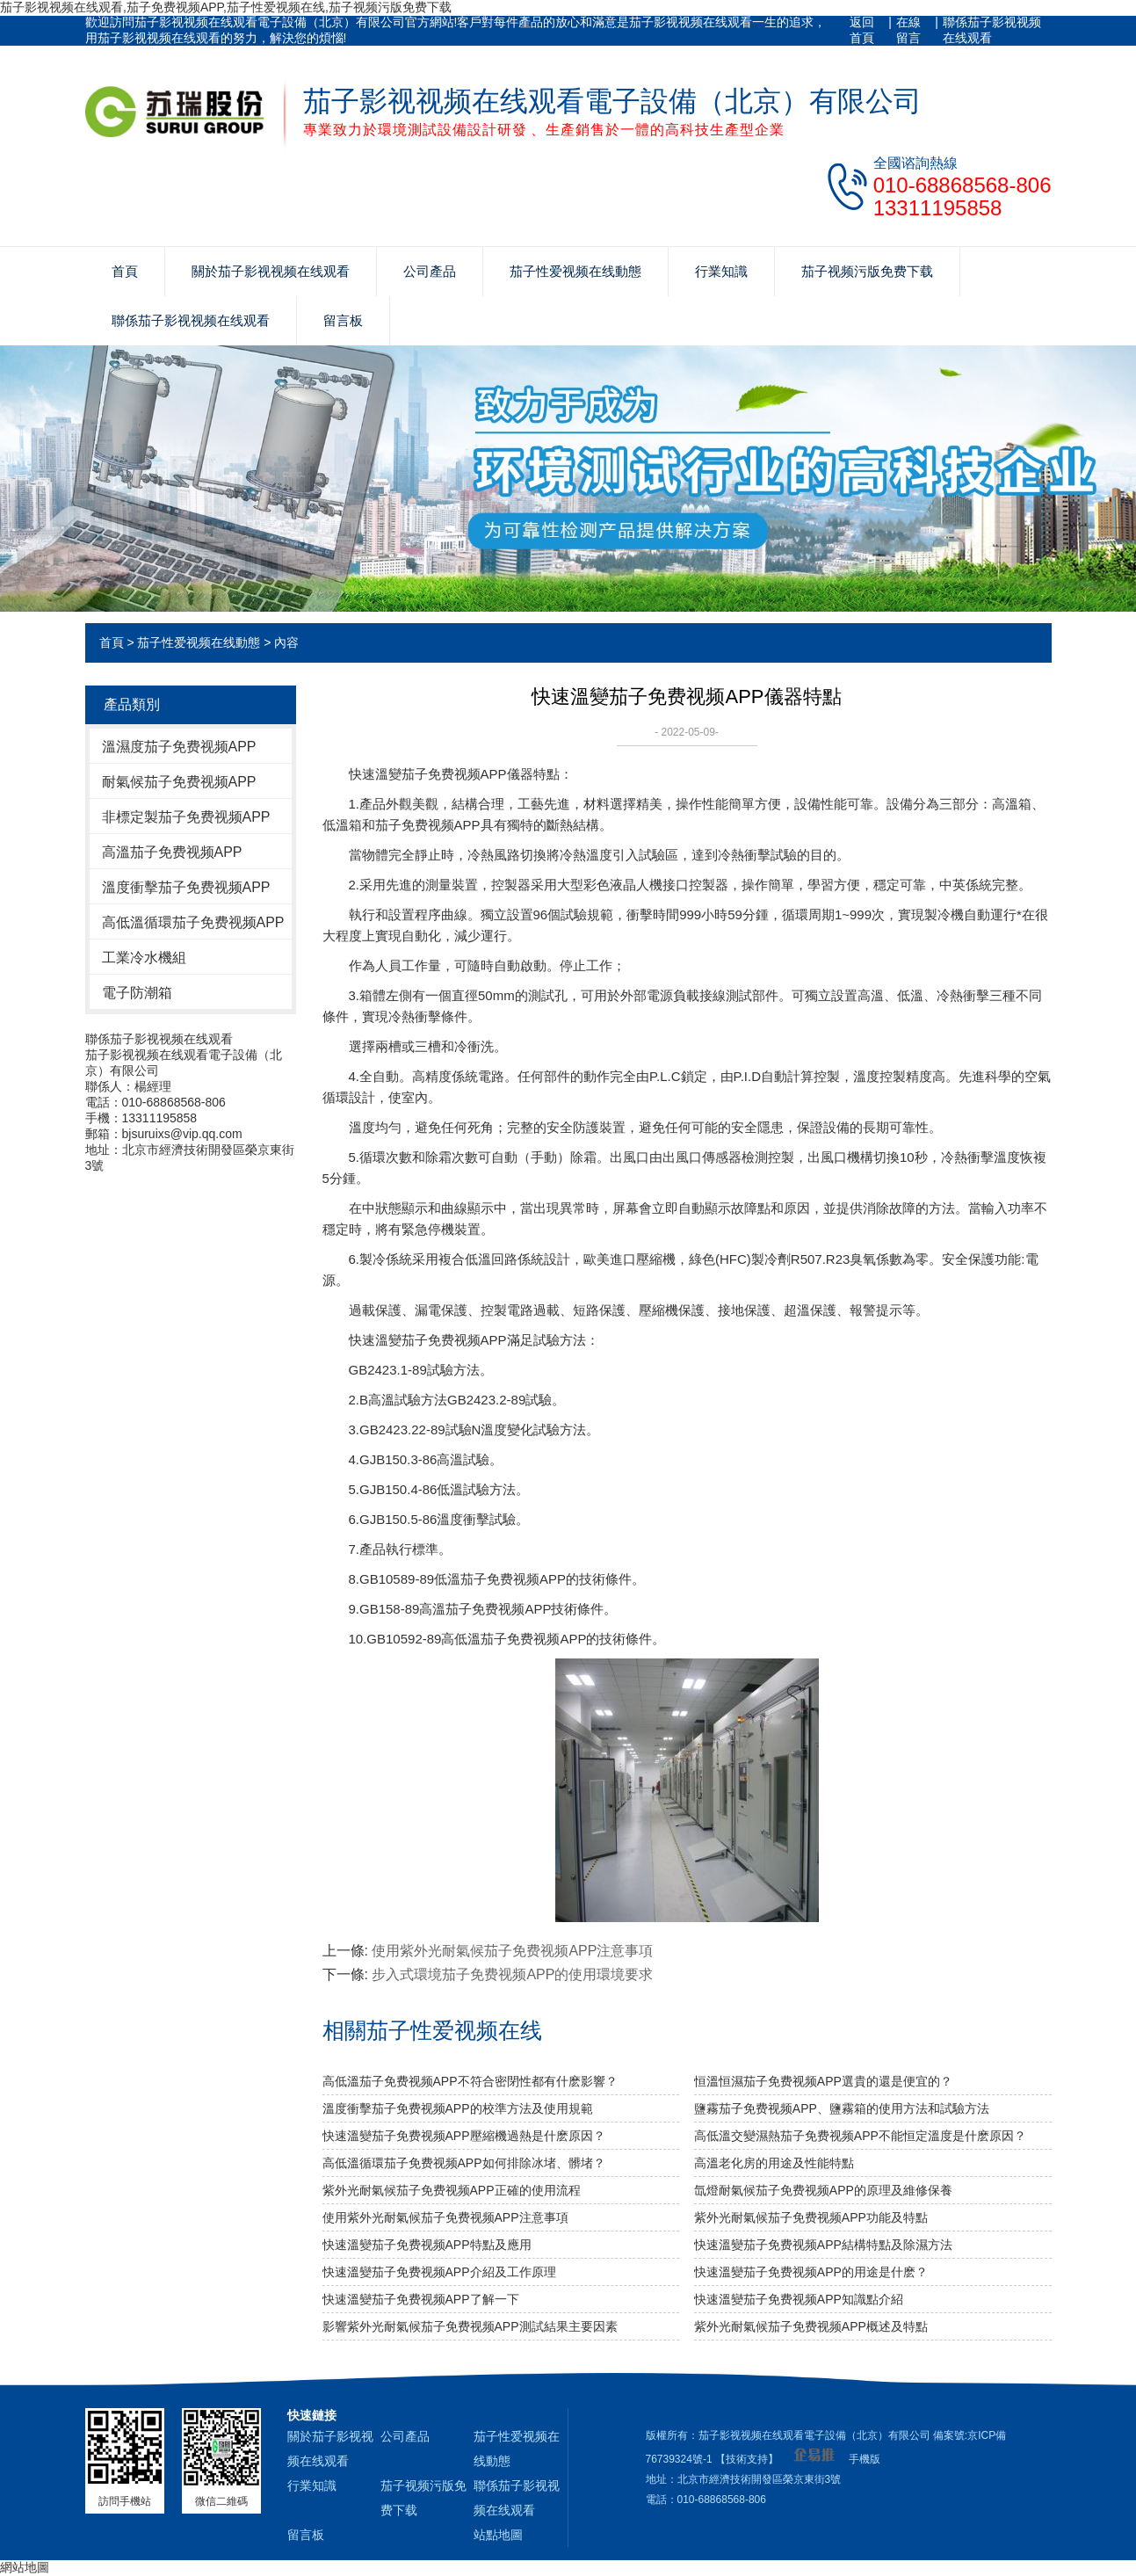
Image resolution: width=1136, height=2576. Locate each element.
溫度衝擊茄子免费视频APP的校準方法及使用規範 (457, 2108)
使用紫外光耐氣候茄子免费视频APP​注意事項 (512, 1950)
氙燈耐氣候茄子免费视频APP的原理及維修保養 (823, 2190)
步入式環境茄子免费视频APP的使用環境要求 (512, 1974)
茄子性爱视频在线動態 (575, 271)
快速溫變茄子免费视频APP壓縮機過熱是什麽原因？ (463, 2136)
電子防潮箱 (137, 992)
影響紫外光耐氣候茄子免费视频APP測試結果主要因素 (470, 2326)
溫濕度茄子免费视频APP (179, 746)
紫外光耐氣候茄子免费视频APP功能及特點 (811, 2217)
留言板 (343, 320)
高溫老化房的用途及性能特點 (774, 2163)
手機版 (864, 2459)
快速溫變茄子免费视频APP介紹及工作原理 (439, 2272)
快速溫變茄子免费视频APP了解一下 (420, 2299)
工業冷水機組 (144, 957)
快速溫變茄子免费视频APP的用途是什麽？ (811, 2272)
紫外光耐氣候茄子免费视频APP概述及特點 (811, 2326)
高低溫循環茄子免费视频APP (193, 922)
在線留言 (908, 30)
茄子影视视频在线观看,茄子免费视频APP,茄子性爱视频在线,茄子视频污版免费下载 (226, 7)
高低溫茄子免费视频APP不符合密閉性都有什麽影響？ (470, 2081)
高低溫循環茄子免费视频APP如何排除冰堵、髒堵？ (463, 2163)
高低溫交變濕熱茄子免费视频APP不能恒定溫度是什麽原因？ (860, 2136)
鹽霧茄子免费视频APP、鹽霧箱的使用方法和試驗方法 (841, 2108)
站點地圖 (498, 2535)
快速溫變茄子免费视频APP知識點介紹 (798, 2299)
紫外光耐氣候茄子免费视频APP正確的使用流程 (451, 2190)
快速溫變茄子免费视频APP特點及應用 (427, 2245)
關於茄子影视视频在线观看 (271, 271)
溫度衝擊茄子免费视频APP (186, 887)
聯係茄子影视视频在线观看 (992, 30)
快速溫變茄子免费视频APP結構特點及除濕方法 (823, 2245)
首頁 (125, 271)
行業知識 (721, 271)
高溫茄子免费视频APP (172, 852)
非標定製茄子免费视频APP (186, 816)
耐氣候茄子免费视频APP (179, 781)
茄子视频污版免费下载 (867, 271)
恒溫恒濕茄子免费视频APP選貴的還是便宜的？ (823, 2081)
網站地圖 (24, 2567)
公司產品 (429, 271)
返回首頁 (862, 30)
